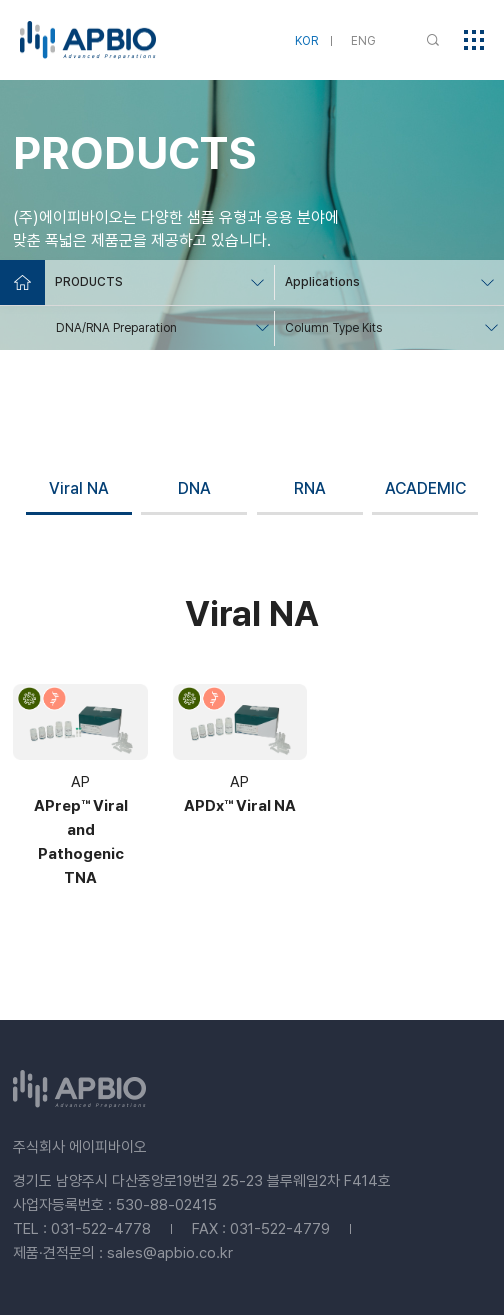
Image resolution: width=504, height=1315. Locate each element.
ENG (363, 41)
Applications (322, 282)
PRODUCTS (89, 282)
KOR (306, 41)
